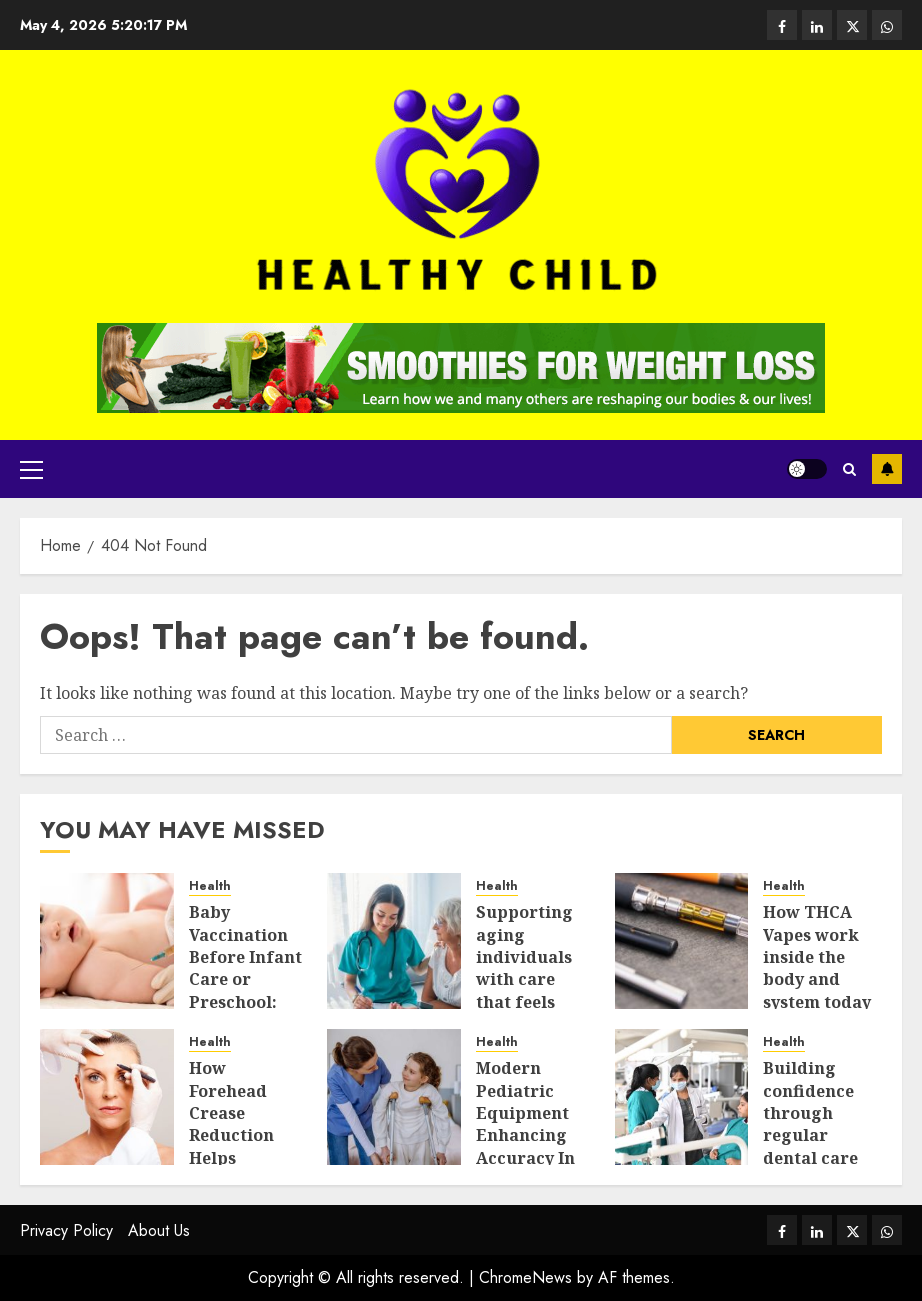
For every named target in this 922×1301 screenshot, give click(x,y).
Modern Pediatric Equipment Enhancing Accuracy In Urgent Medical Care (530, 1135)
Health (210, 886)
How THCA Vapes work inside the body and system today (817, 957)
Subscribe (887, 469)
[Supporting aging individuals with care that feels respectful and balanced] (394, 941)
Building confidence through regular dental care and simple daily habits (812, 1135)
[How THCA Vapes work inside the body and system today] (682, 941)
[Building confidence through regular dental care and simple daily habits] (682, 1097)
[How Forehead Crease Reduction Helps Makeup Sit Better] (107, 1097)
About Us (159, 1230)
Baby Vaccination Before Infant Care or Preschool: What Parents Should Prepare (246, 990)
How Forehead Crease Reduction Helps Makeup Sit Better (236, 1135)
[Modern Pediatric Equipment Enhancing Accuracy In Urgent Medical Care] (394, 1097)
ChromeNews (525, 1277)
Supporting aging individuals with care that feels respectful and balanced (532, 979)
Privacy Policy (66, 1230)
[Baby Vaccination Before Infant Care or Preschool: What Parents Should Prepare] (107, 941)
